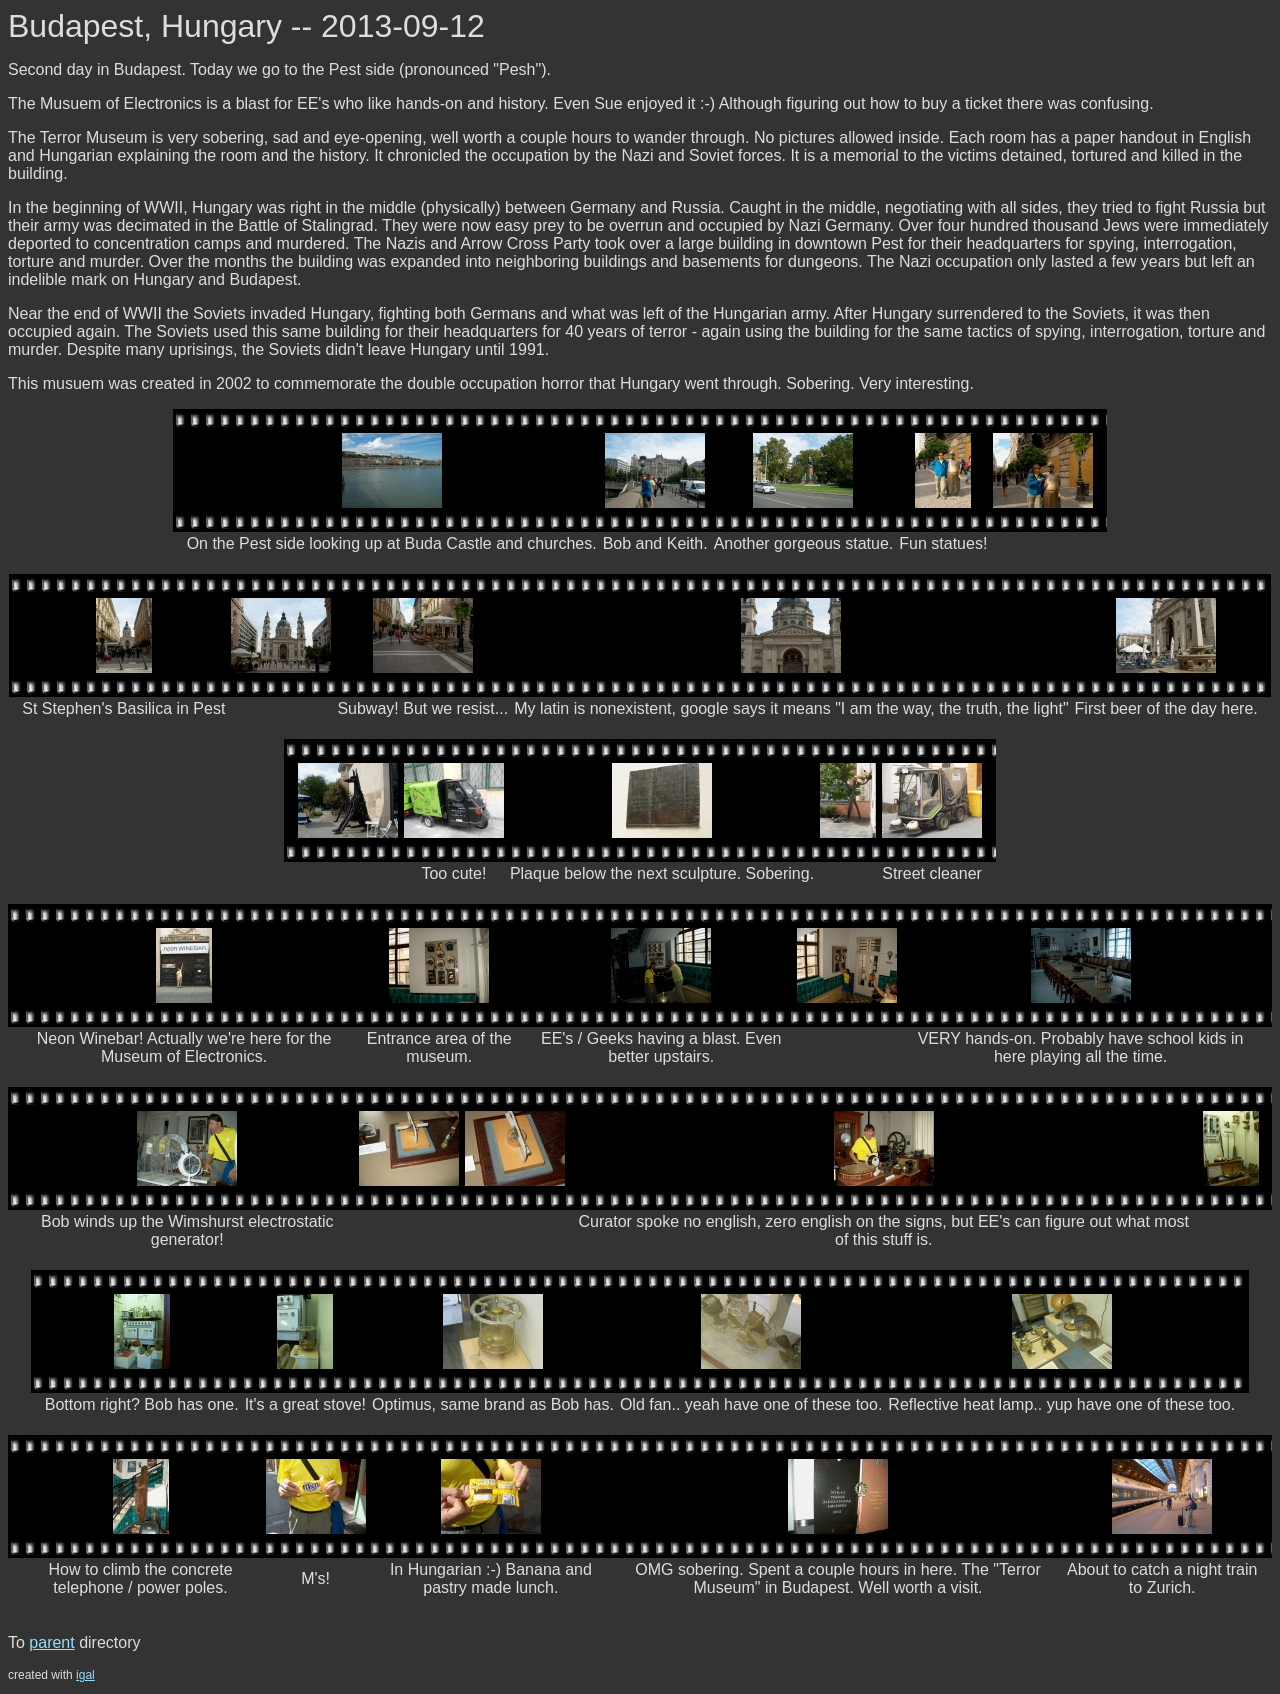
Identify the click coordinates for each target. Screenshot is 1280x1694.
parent (51, 1642)
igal (85, 1675)
